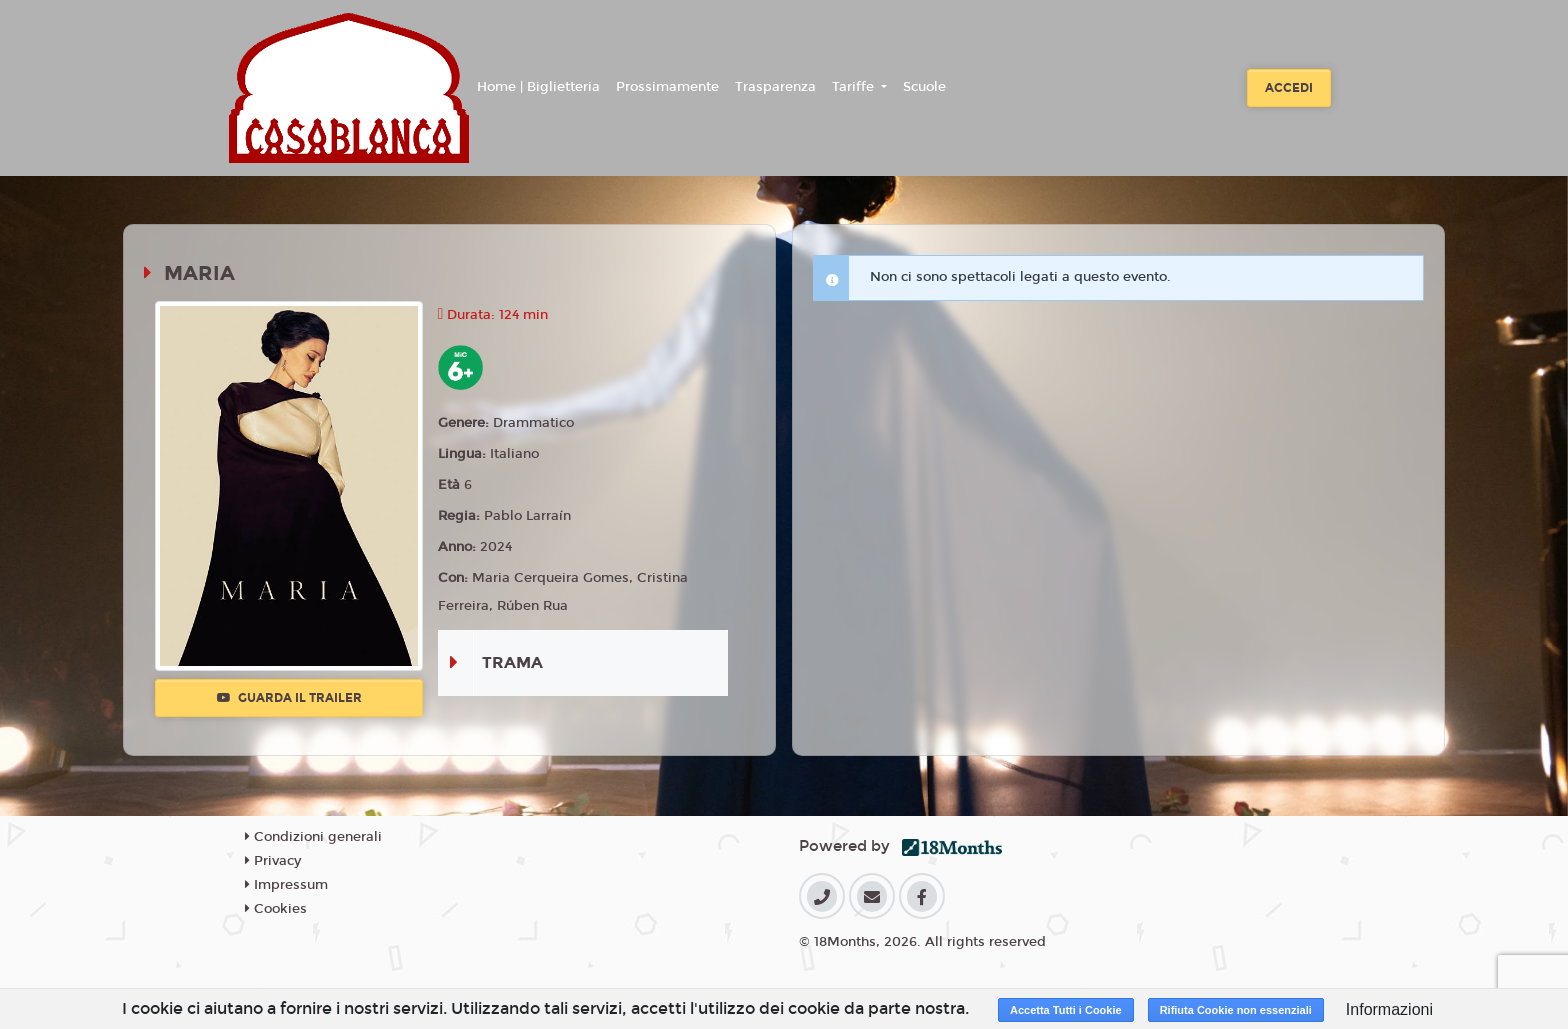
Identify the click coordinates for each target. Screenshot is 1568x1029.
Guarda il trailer (289, 698)
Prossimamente (667, 87)
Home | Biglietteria (538, 87)
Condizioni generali (313, 837)
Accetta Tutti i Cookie (1066, 1010)
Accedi (1289, 88)
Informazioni (1389, 1009)
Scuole (924, 87)
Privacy (273, 861)
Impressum (286, 885)
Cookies (276, 909)
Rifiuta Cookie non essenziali (1236, 1010)
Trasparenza (775, 87)
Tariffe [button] (855, 87)
